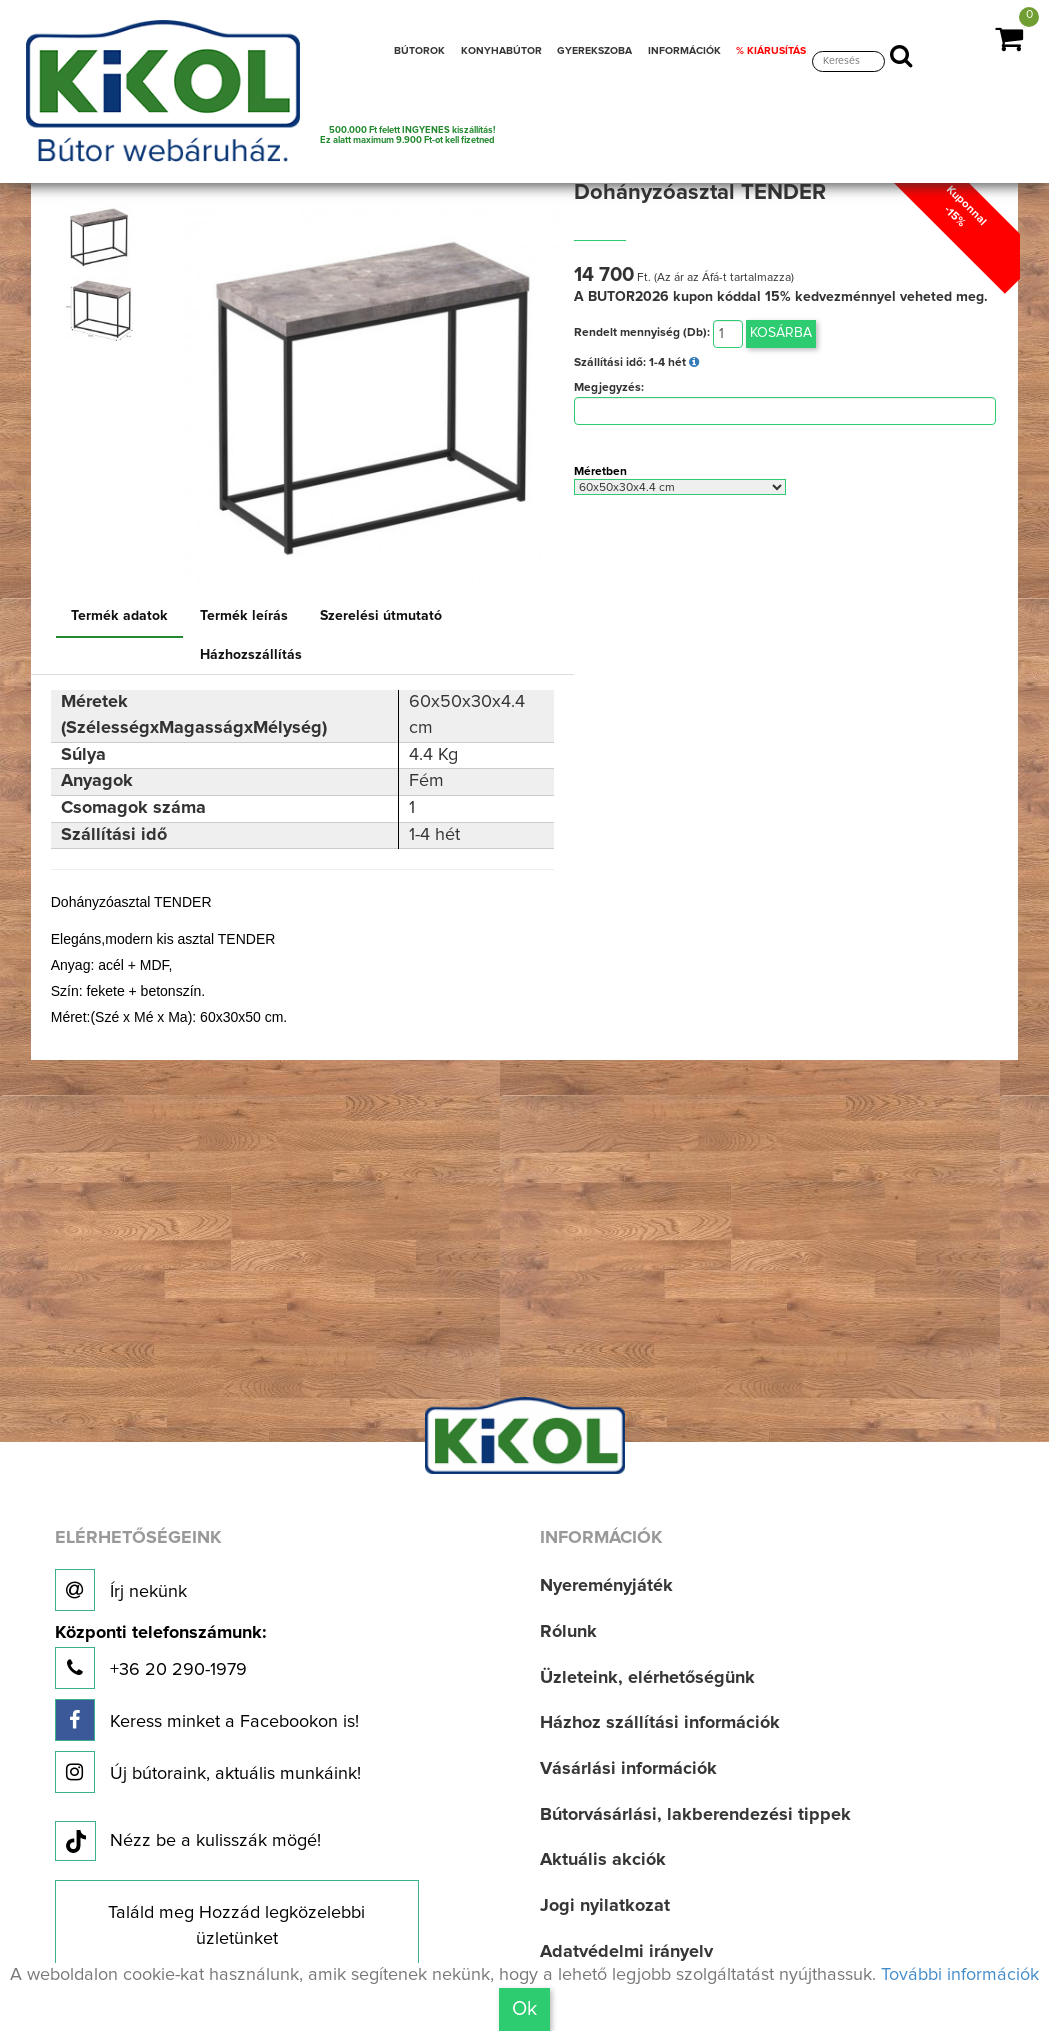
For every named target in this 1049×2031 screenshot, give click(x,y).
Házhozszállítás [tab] (251, 655)
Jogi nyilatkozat (605, 1906)
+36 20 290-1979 (160, 1656)
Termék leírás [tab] (244, 616)
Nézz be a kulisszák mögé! (188, 1842)
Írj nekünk (121, 1590)
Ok (524, 2009)
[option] (103, 237)
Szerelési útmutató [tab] (381, 616)
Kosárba (781, 333)
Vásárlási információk (628, 1769)
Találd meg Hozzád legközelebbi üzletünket (236, 1926)
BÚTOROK (419, 51)
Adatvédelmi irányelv (626, 1952)
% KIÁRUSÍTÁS (771, 51)
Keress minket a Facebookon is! (207, 1720)
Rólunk (568, 1632)
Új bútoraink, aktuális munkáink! (208, 1772)
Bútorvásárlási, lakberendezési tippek (695, 1815)
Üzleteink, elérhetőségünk (647, 1678)
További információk (960, 1975)
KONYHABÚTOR (501, 51)
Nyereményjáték (606, 1586)
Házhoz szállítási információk (660, 1723)
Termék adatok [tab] (119, 616)
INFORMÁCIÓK (684, 51)
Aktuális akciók (603, 1860)
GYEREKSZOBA (594, 51)
